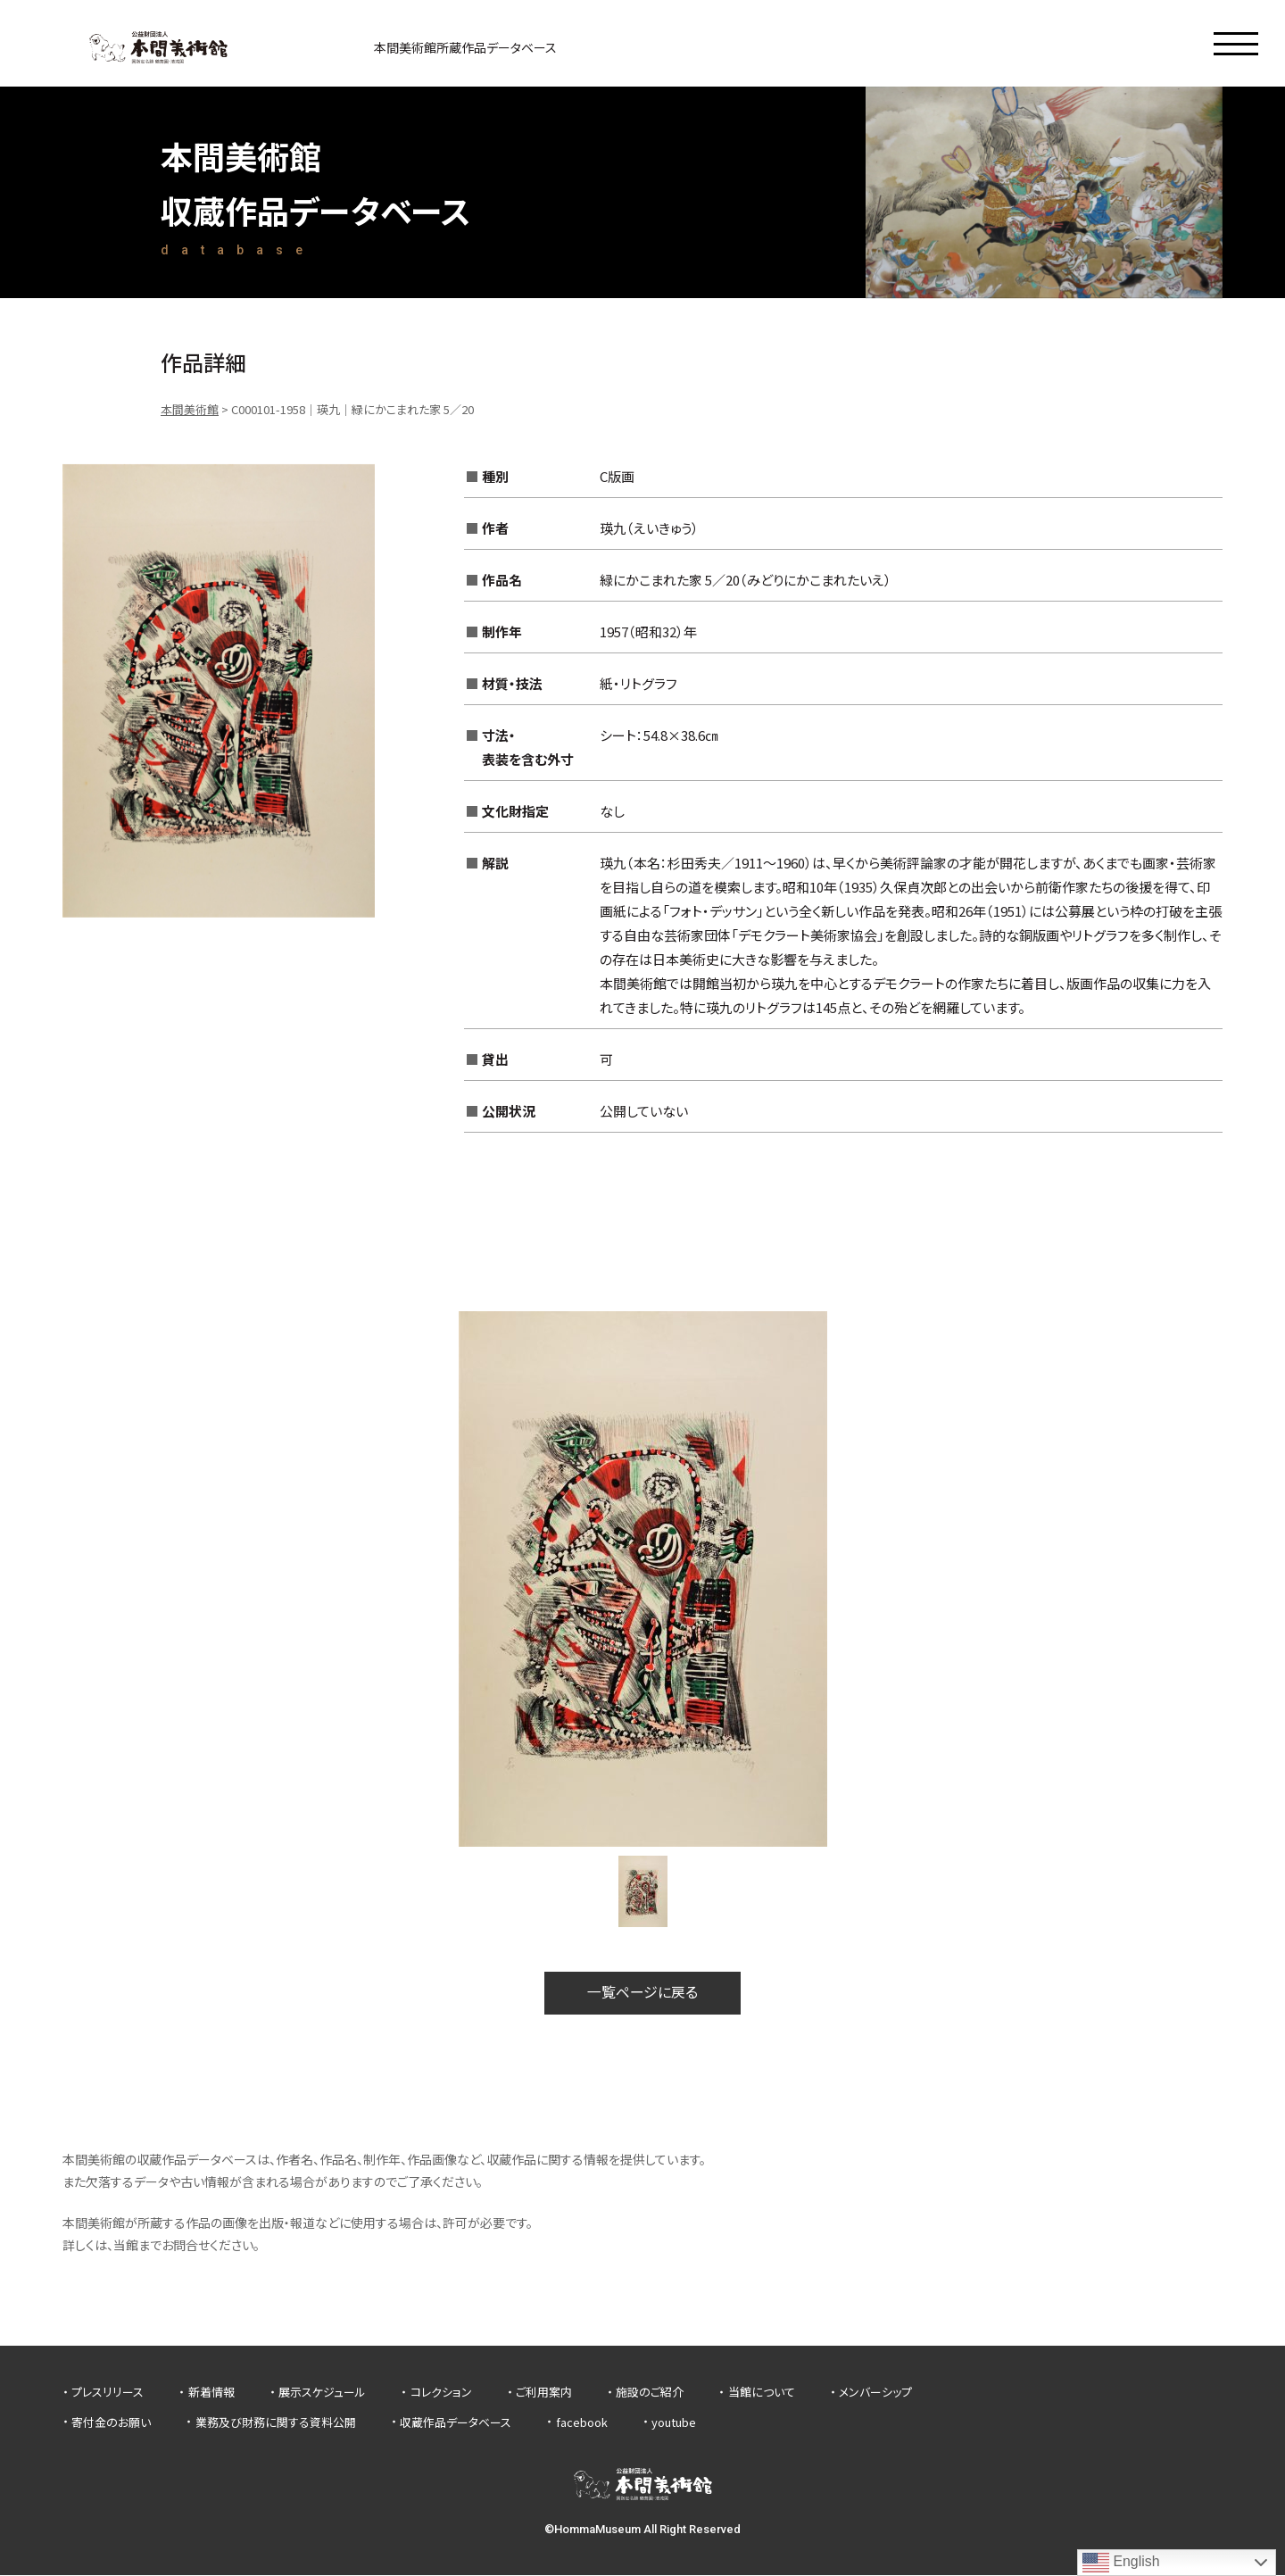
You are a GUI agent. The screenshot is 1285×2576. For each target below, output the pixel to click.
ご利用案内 (544, 2392)
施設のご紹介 (650, 2392)
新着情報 (211, 2392)
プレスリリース (107, 2392)
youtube (673, 2422)
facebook (582, 2422)
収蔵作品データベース (455, 2422)
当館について (761, 2392)
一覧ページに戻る (642, 1993)
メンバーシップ (875, 2392)
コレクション (441, 2392)
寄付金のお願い (111, 2422)
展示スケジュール (322, 2392)
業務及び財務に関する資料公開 (275, 2422)
